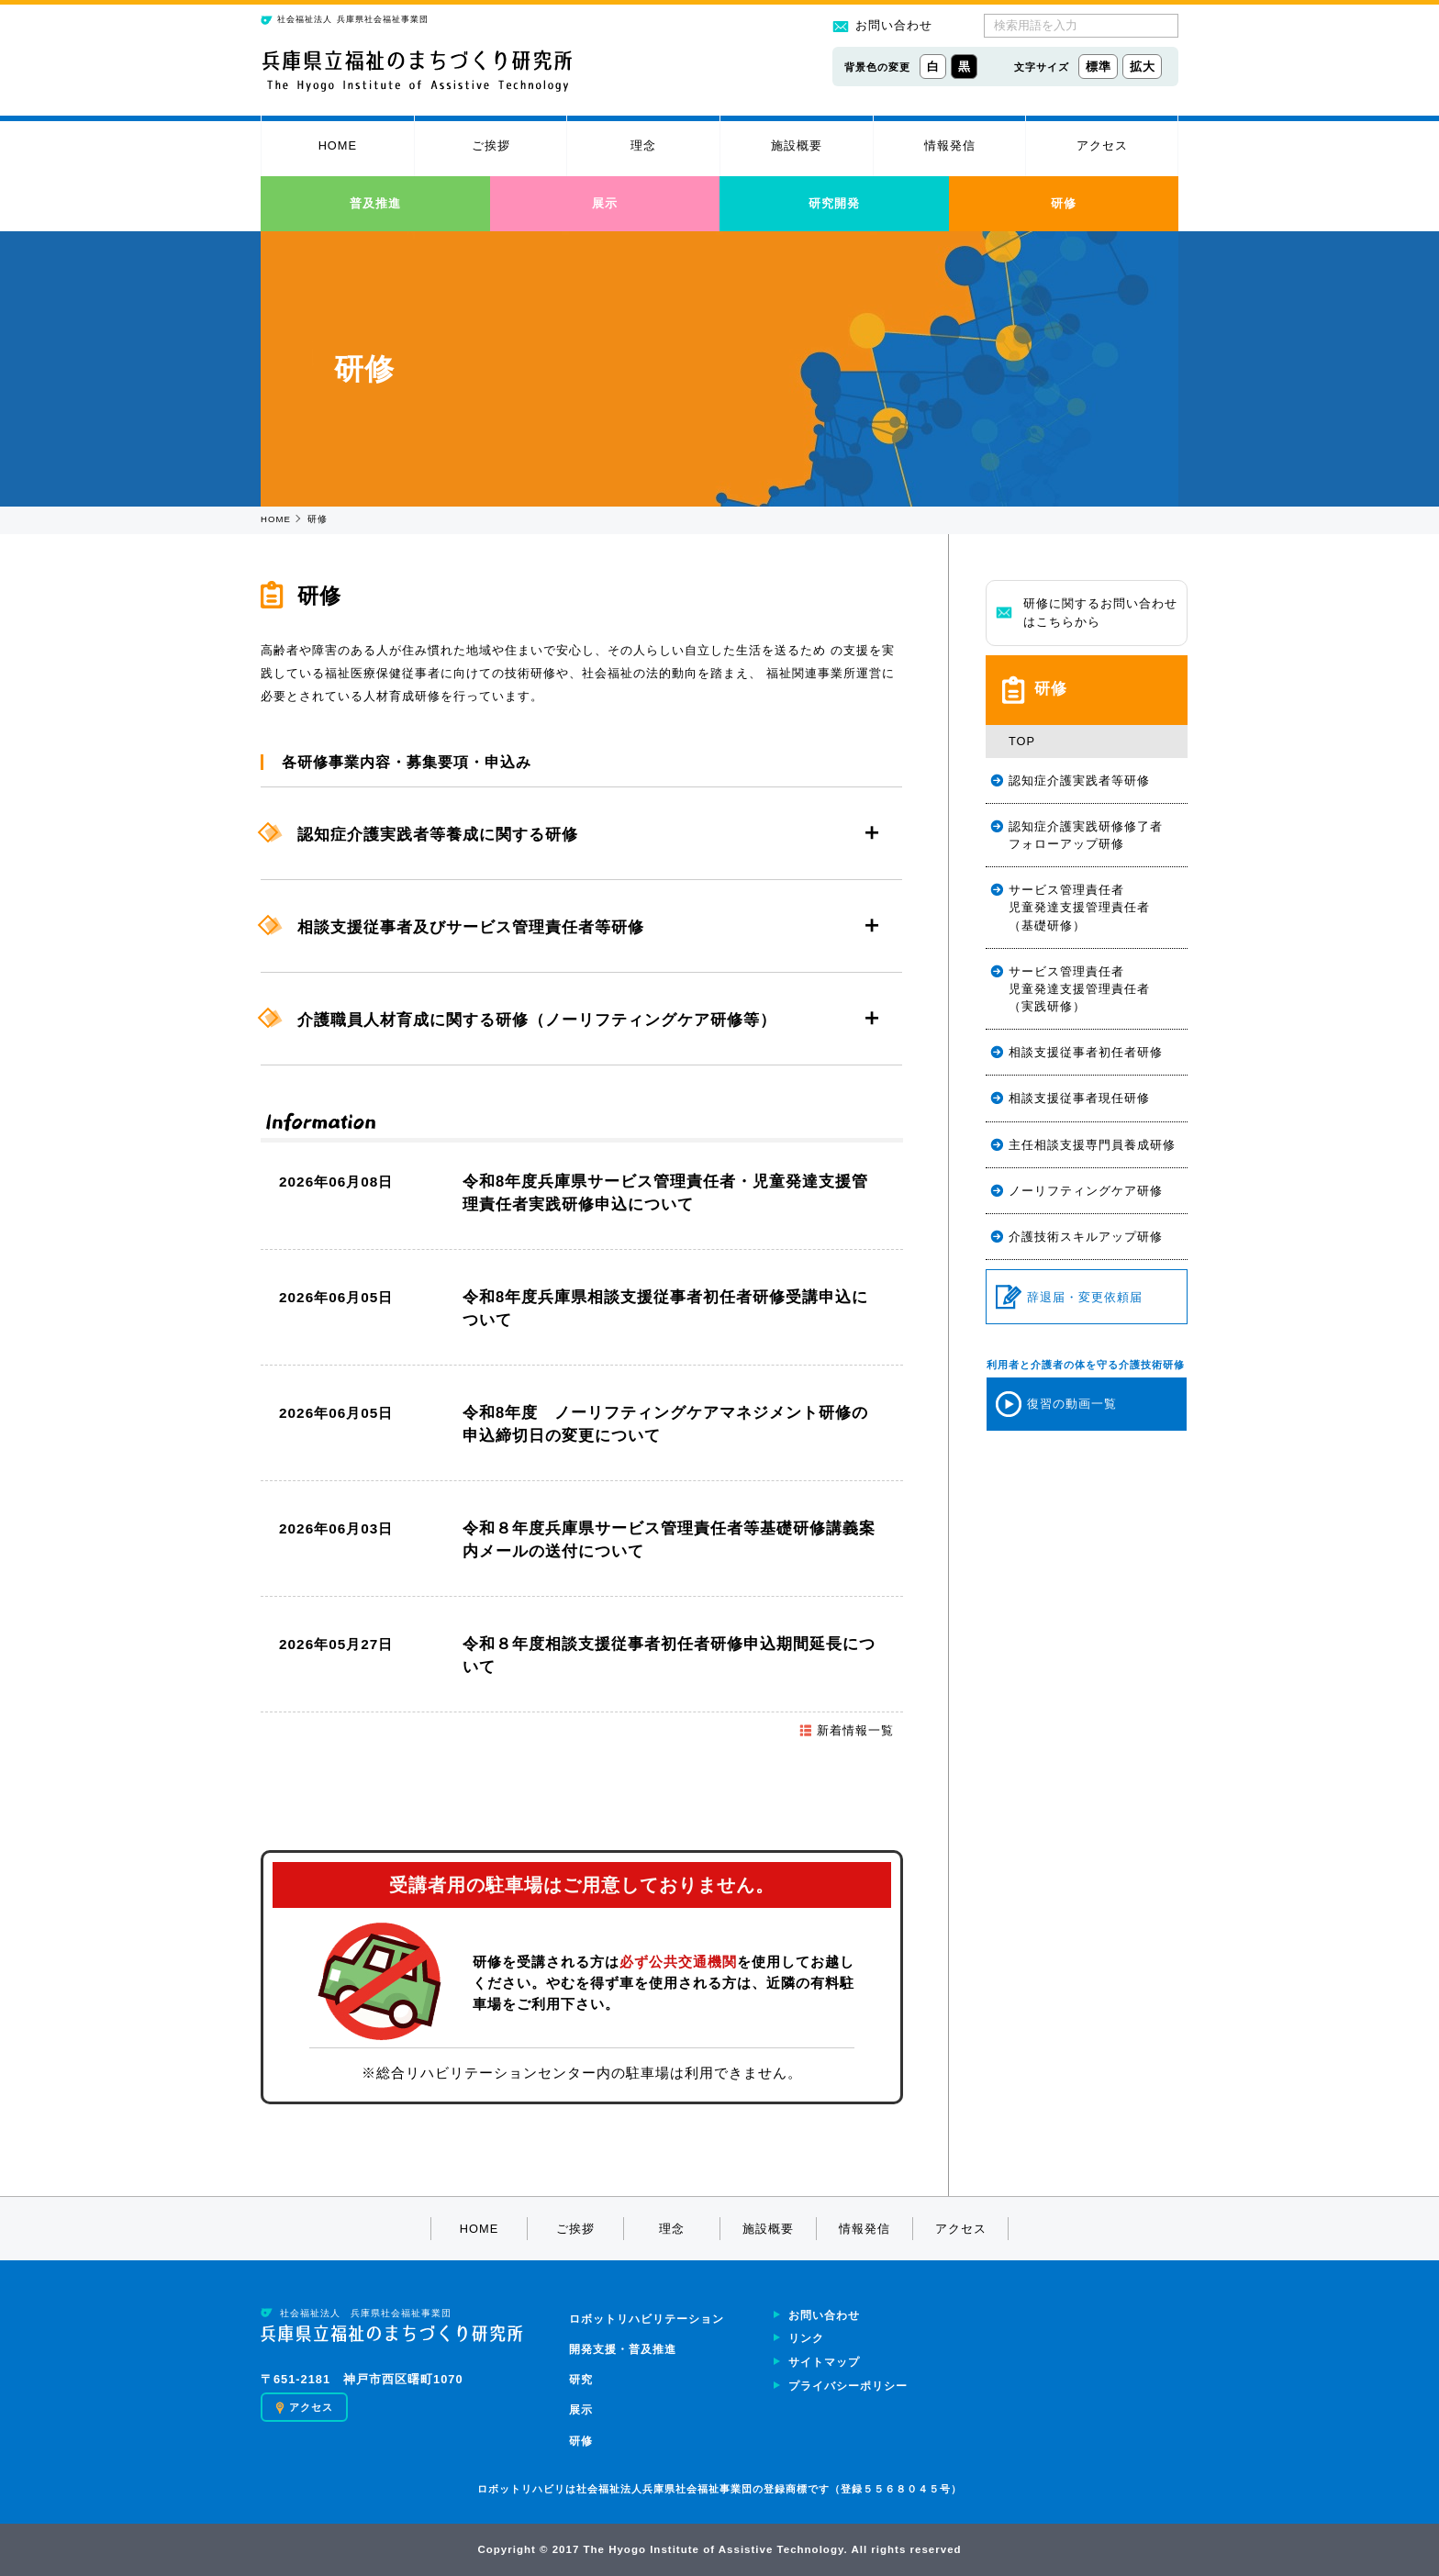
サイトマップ (824, 2362)
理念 (643, 145)
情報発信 (950, 145)
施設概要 (796, 145)
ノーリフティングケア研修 (1086, 1191)
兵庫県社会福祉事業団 (345, 20)
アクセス (1102, 145)
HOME (337, 145)
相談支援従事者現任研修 (1079, 1098)
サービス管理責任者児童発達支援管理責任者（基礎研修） (1079, 907)
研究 (581, 2379)
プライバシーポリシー (848, 2386)
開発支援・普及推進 (622, 2349)
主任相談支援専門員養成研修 (1092, 1145)
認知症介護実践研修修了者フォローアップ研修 (1086, 835)
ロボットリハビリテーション (646, 2319)
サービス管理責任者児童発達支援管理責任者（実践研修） (1079, 989)
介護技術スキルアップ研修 (1086, 1236)
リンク (806, 2338)
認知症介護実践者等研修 (1079, 780)
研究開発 (834, 203)
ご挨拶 (491, 145)
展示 (605, 203)
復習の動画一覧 (1056, 1404)
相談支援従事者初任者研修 (1086, 1052)
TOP (1022, 741)
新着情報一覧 (846, 1730)
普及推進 (375, 203)
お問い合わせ (882, 25)
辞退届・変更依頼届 (1069, 1297)
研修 (1063, 203)
